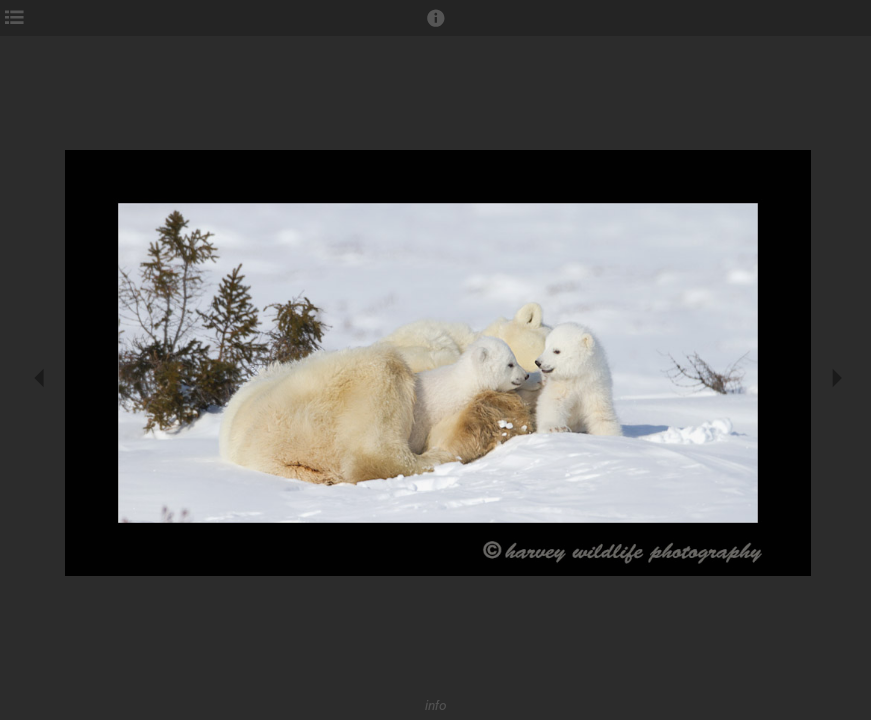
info (436, 705)
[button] (436, 27)
